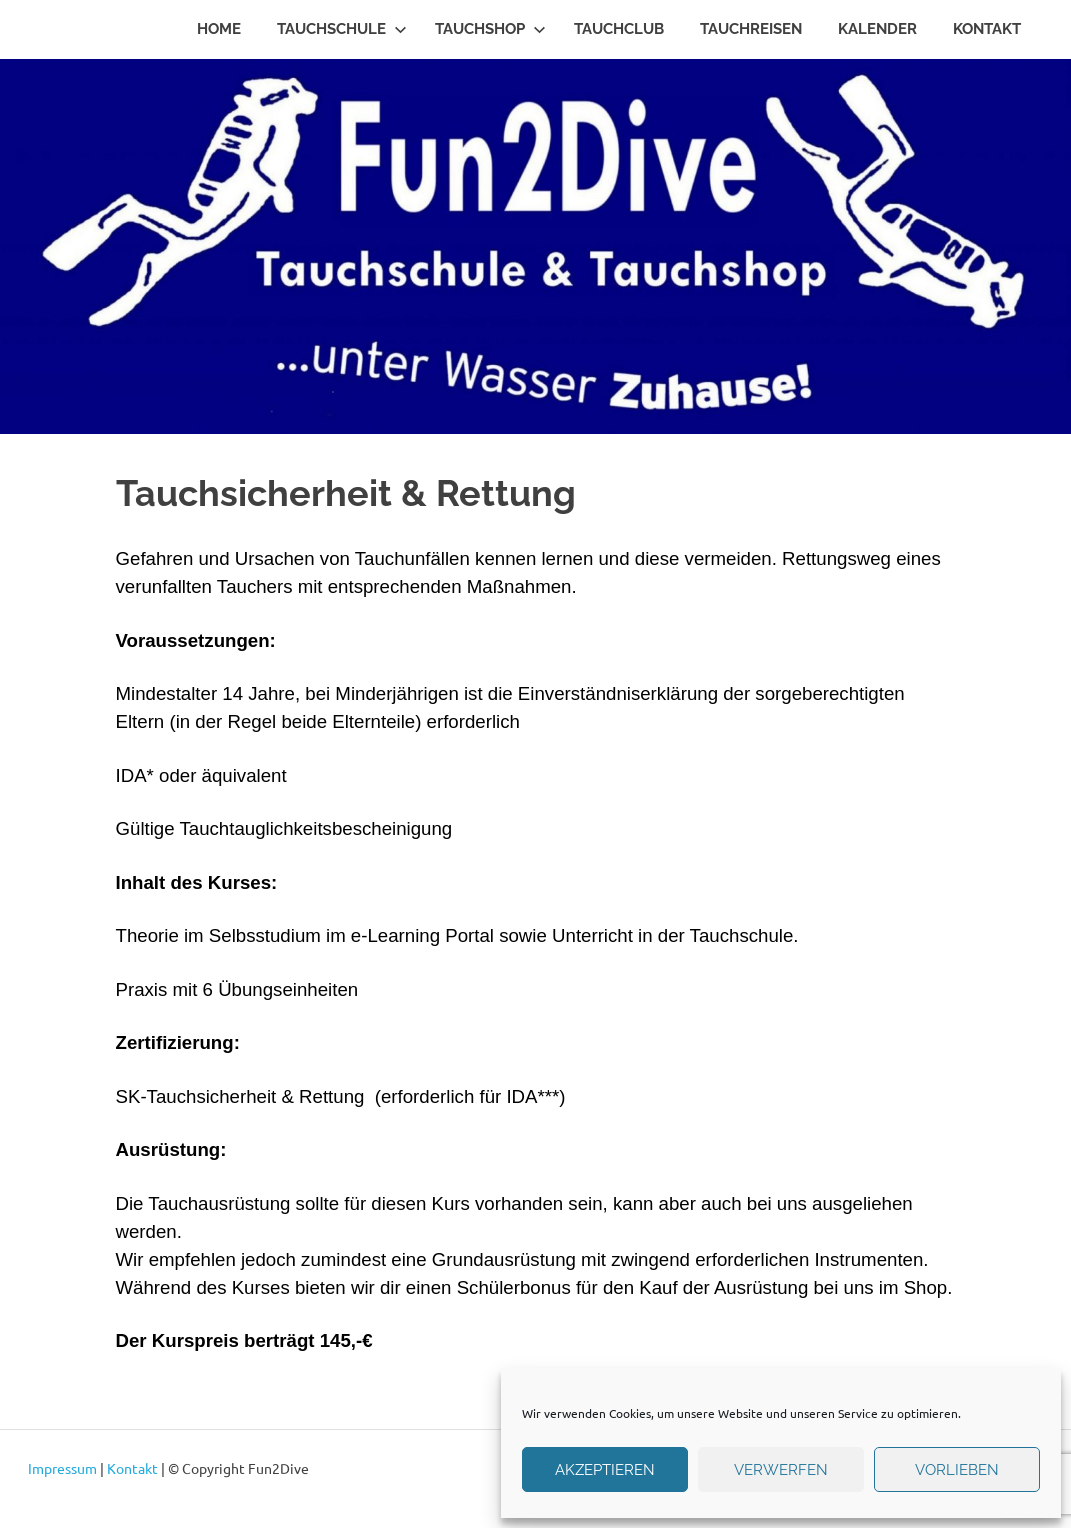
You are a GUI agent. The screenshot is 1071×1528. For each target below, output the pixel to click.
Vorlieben (957, 1470)
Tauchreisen (751, 29)
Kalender (877, 29)
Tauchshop (490, 29)
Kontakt (987, 29)
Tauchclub (619, 29)
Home (219, 29)
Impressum (62, 1468)
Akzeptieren (605, 1470)
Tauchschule (342, 29)
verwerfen (781, 1470)
